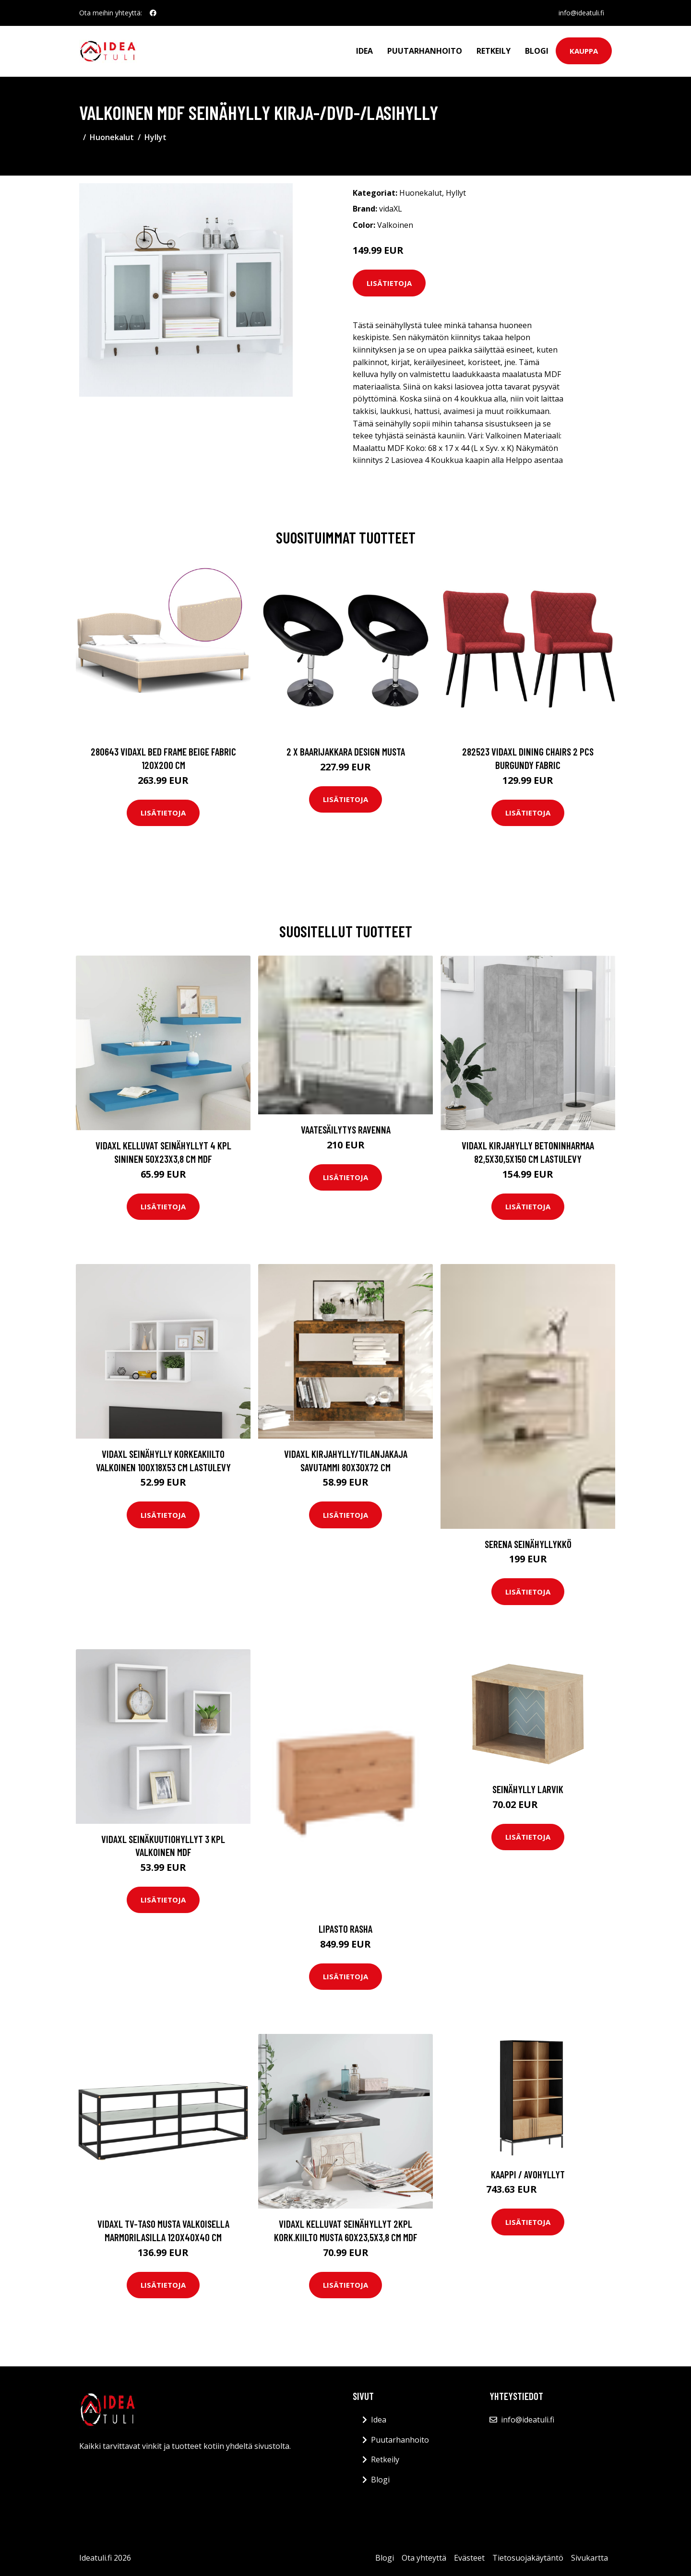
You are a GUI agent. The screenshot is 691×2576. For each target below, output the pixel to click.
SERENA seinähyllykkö (528, 1544)
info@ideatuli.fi (581, 12)
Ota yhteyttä (424, 2557)
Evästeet (469, 2557)
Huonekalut (112, 137)
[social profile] (153, 13)
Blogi (536, 51)
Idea (364, 51)
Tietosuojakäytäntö (527, 2557)
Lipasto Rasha (345, 1929)
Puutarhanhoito (424, 51)
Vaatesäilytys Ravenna (346, 1129)
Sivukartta (589, 2557)
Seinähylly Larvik (527, 1789)
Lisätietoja (389, 283)
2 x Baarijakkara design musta (345, 751)
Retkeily (494, 51)
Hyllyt (155, 137)
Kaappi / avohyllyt (528, 2174)
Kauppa (584, 51)
